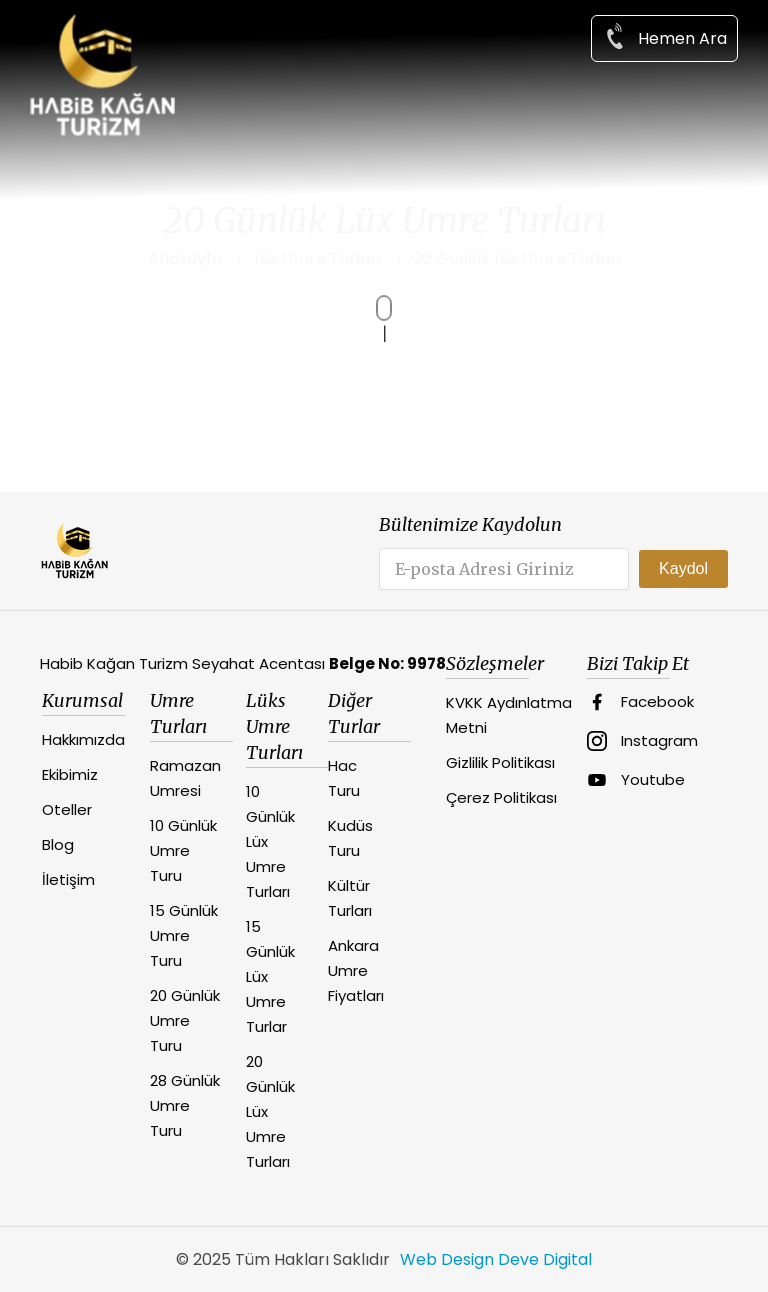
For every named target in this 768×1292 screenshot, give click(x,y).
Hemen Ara (664, 36)
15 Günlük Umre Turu (184, 935)
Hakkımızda (83, 739)
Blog (58, 844)
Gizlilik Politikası (500, 762)
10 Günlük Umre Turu (183, 850)
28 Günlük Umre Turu (185, 1105)
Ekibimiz (70, 774)
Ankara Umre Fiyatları (356, 970)
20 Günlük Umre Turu (185, 1020)
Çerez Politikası (501, 797)
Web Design (447, 1259)
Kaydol (683, 568)
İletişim (68, 879)
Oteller (67, 809)
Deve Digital (545, 1259)
